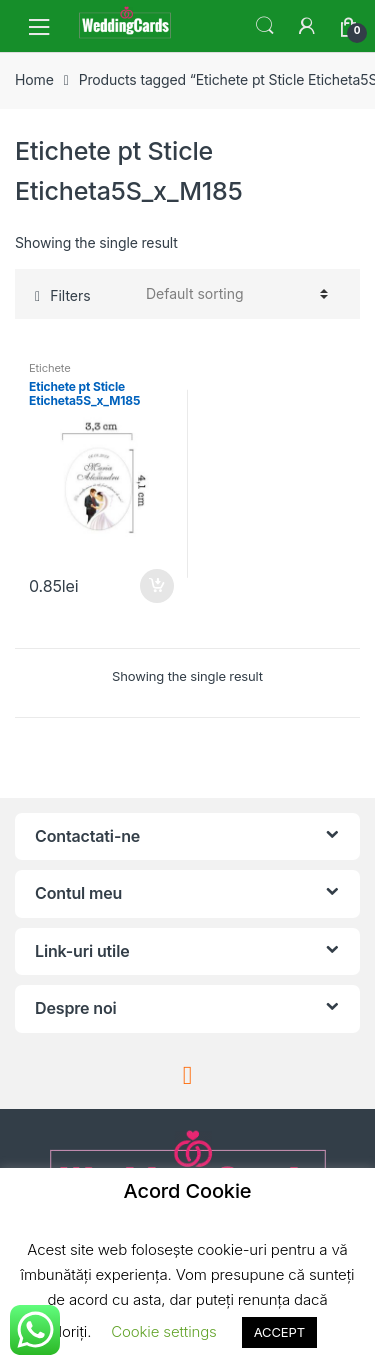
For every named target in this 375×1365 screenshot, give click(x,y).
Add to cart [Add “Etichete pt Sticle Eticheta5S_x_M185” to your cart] (156, 586)
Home (34, 79)
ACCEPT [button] (279, 1332)
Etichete (50, 368)
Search (265, 26)
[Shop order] (234, 294)
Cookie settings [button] (163, 1331)
